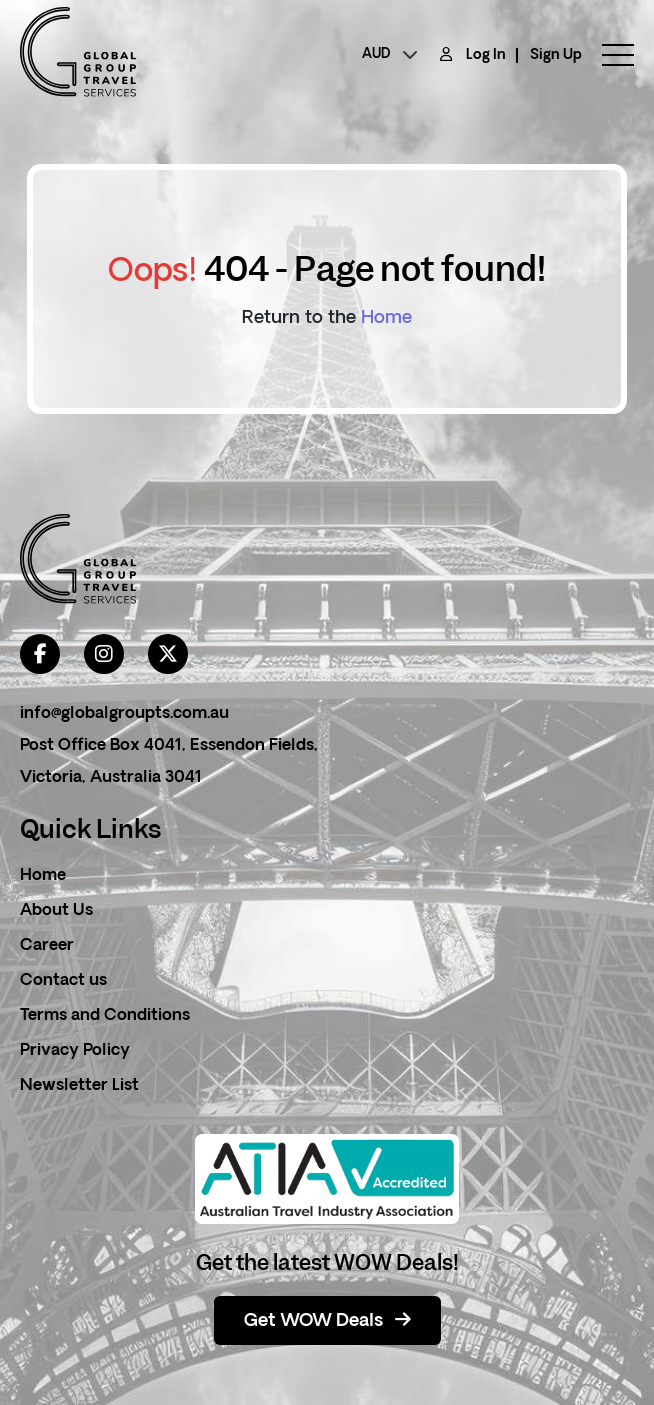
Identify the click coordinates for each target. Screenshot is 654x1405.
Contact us (63, 981)
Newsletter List (79, 1086)
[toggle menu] (608, 55)
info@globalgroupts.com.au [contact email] (124, 714)
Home (386, 318)
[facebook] (40, 654)
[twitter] (168, 654)
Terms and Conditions (105, 1016)
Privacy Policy (75, 1051)
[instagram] (104, 654)
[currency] (390, 55)
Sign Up (556, 55)
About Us (56, 911)
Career (47, 946)
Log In (486, 55)
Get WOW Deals (327, 1321)
